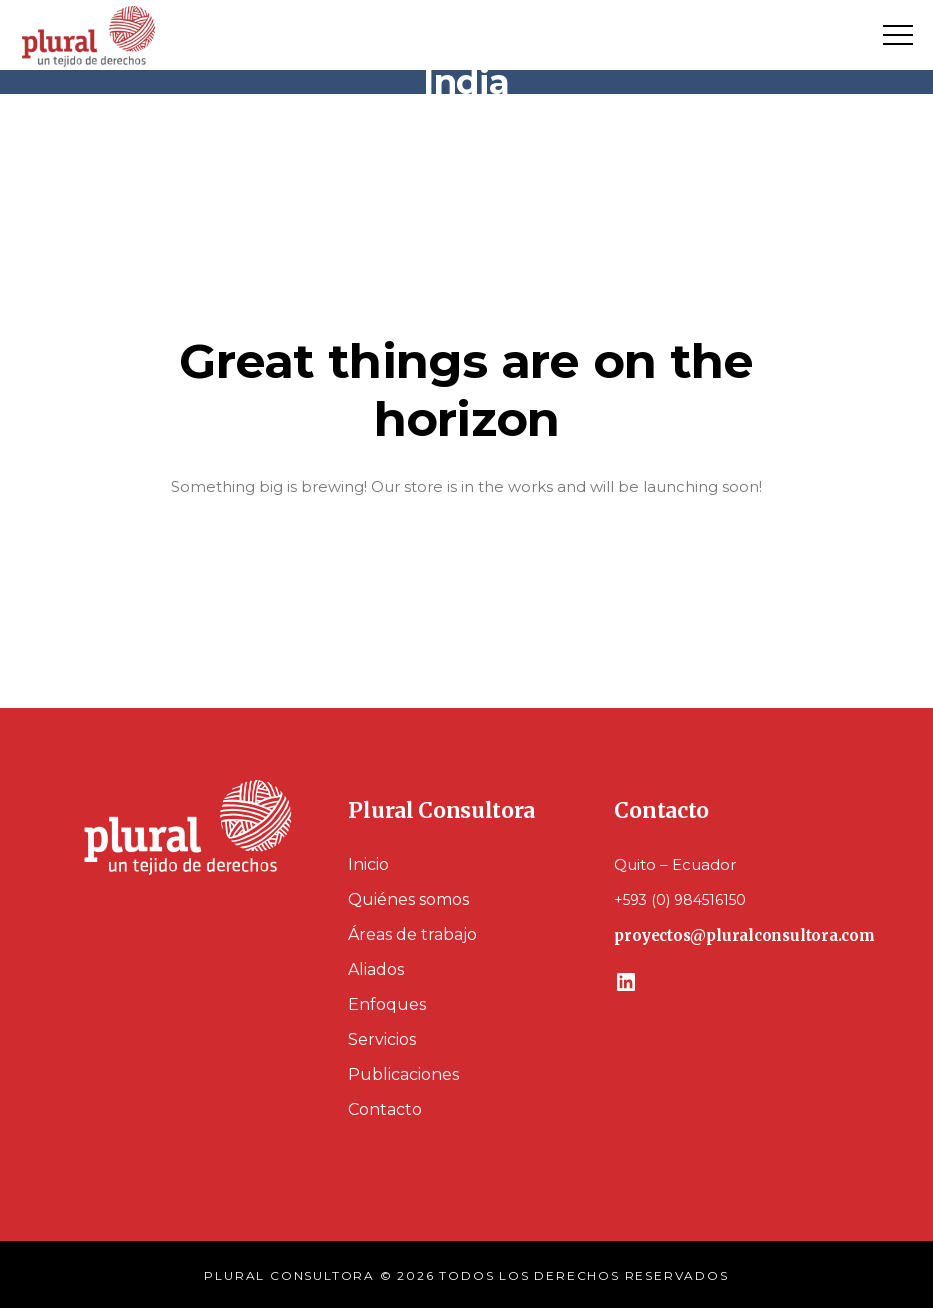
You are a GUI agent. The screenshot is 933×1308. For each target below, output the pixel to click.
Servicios (382, 1039)
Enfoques (387, 1004)
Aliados (376, 969)
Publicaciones (403, 1074)
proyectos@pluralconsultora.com (744, 935)
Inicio (368, 864)
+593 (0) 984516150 (680, 900)
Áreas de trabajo (412, 934)
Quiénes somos (408, 899)
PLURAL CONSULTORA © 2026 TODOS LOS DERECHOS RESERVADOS (466, 1275)
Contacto (385, 1109)
